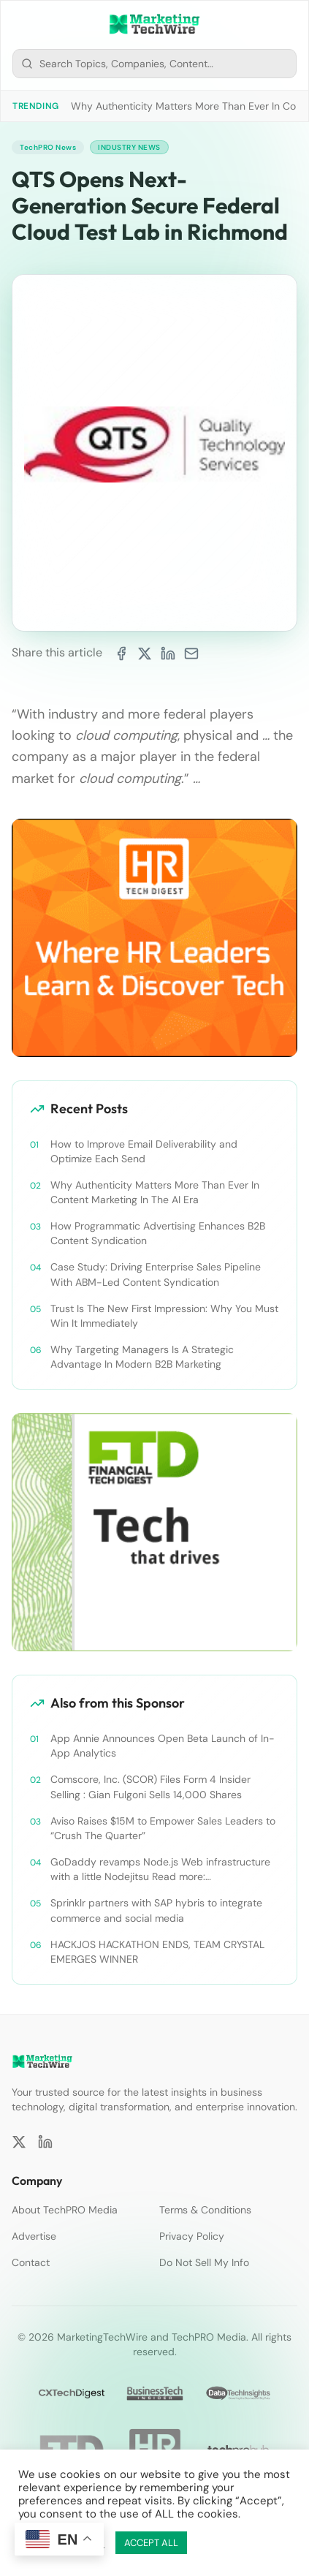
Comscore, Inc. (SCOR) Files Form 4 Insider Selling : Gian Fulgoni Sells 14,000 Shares (150, 1786)
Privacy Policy (191, 2236)
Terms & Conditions (205, 2209)
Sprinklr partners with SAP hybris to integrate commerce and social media (156, 1910)
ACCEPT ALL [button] (151, 2543)
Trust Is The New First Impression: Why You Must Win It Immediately (164, 1316)
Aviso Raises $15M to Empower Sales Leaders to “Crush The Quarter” (162, 1828)
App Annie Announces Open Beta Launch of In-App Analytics (162, 1745)
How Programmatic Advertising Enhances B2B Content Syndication (157, 1233)
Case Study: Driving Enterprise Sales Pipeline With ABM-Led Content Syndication (155, 1274)
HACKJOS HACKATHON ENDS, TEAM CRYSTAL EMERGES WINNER (157, 1952)
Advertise (34, 2236)
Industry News (129, 147)
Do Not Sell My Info (204, 2262)
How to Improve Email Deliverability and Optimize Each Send (143, 1151)
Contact (31, 2262)
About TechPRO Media (65, 2209)
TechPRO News (48, 147)
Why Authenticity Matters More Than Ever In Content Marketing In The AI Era (154, 1192)
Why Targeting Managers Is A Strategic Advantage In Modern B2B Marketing (142, 1357)
